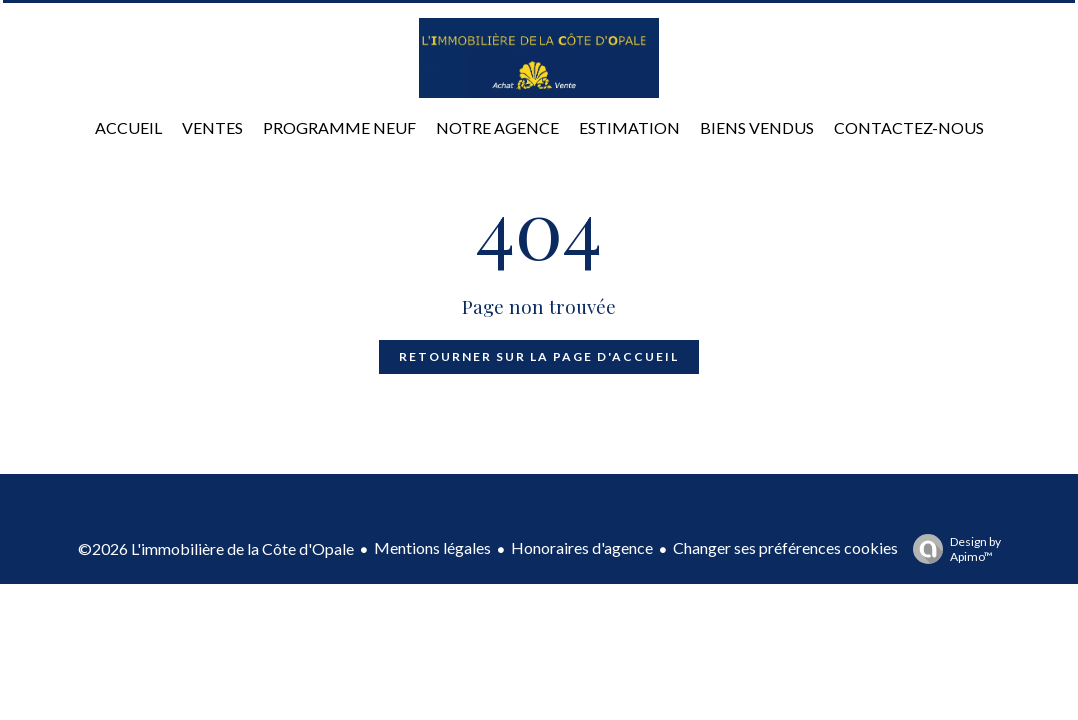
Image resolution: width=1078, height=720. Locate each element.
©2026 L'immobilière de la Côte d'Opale (216, 548)
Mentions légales (432, 547)
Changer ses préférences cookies (785, 547)
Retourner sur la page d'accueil (539, 356)
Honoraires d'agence (582, 547)
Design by (952, 549)
